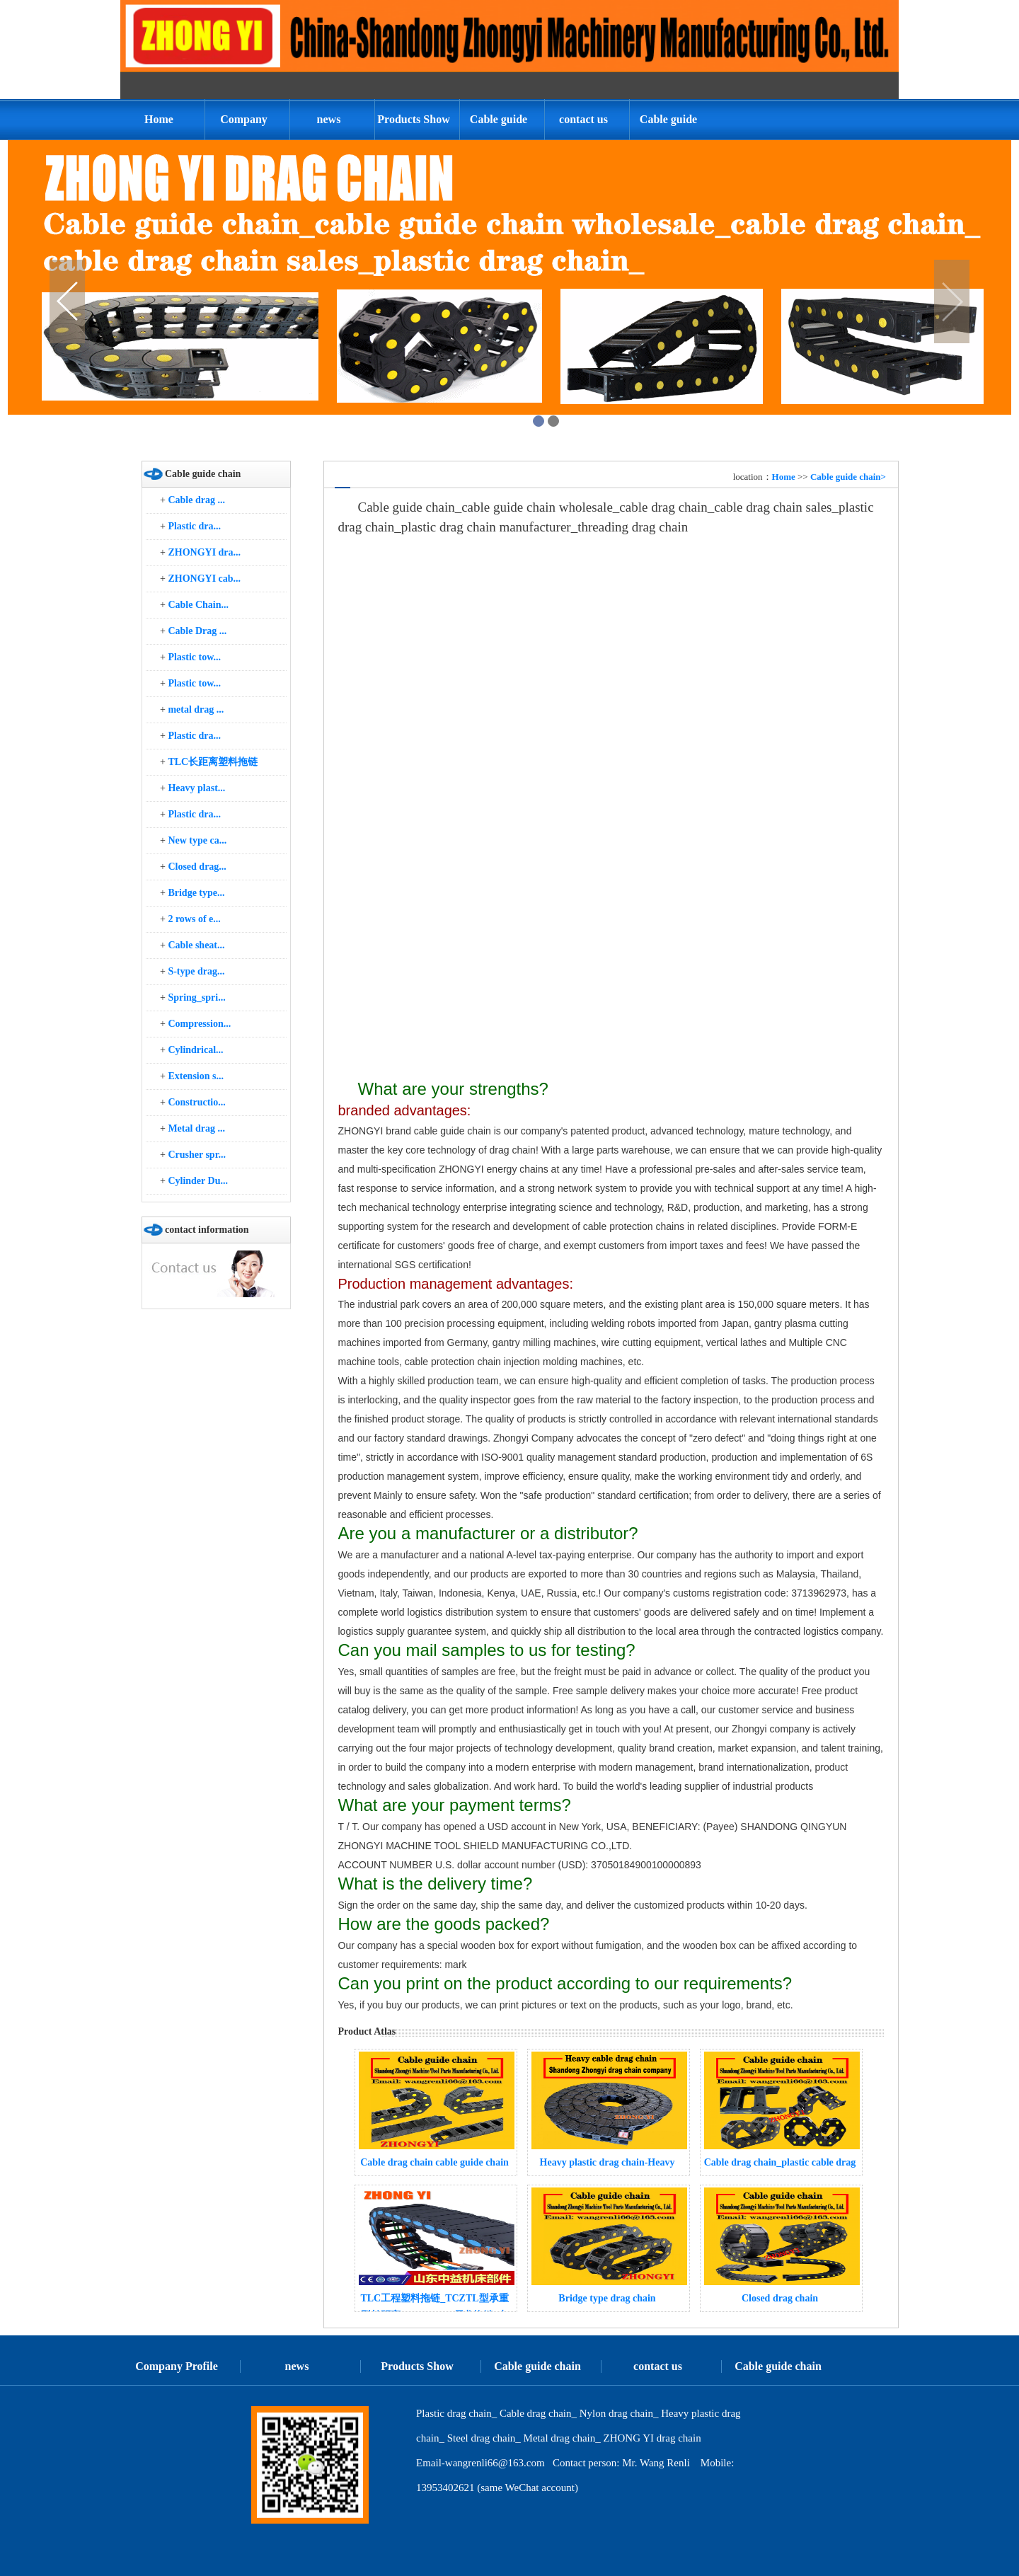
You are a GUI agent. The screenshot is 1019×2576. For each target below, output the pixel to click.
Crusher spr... (197, 1154)
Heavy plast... (196, 788)
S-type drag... (196, 971)
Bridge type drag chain (606, 2298)
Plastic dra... (194, 526)
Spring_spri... (196, 997)
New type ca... (197, 840)
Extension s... (196, 1076)
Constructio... (196, 1102)
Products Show (413, 119)
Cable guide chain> (848, 476)
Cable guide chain (498, 126)
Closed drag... (197, 866)
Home (158, 119)
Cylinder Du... (198, 1180)
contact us (583, 119)
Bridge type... (196, 892)
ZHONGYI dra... (204, 552)
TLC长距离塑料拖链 (213, 762)
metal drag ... (196, 709)
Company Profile (243, 126)
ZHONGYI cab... (204, 578)
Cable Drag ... (197, 631)
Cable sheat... (196, 945)
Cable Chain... (198, 604)
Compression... (199, 1023)
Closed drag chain (780, 2298)
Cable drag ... (196, 500)
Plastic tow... (194, 657)
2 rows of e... (194, 919)
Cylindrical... (195, 1050)
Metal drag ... (196, 1128)
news (329, 119)
